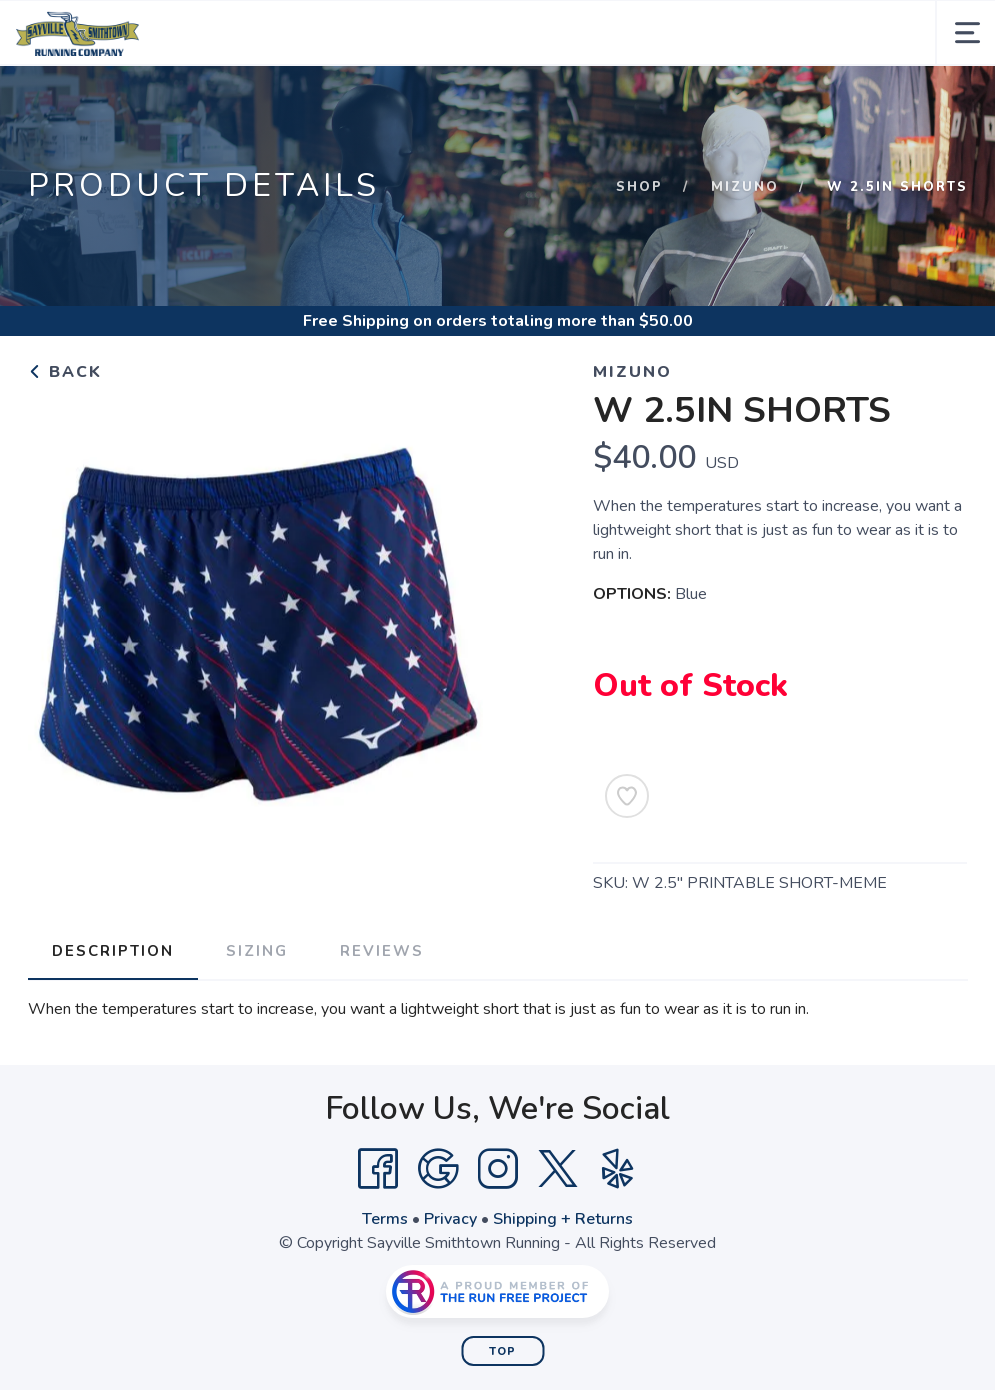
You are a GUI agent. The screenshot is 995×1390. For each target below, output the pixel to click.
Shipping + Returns (563, 1219)
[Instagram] (498, 1169)
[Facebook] (378, 1169)
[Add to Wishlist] (627, 796)
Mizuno (745, 187)
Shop (639, 187)
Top (502, 1351)
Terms (385, 1219)
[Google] (438, 1169)
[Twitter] (558, 1169)
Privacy (450, 1219)
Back (65, 372)
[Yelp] (618, 1169)
